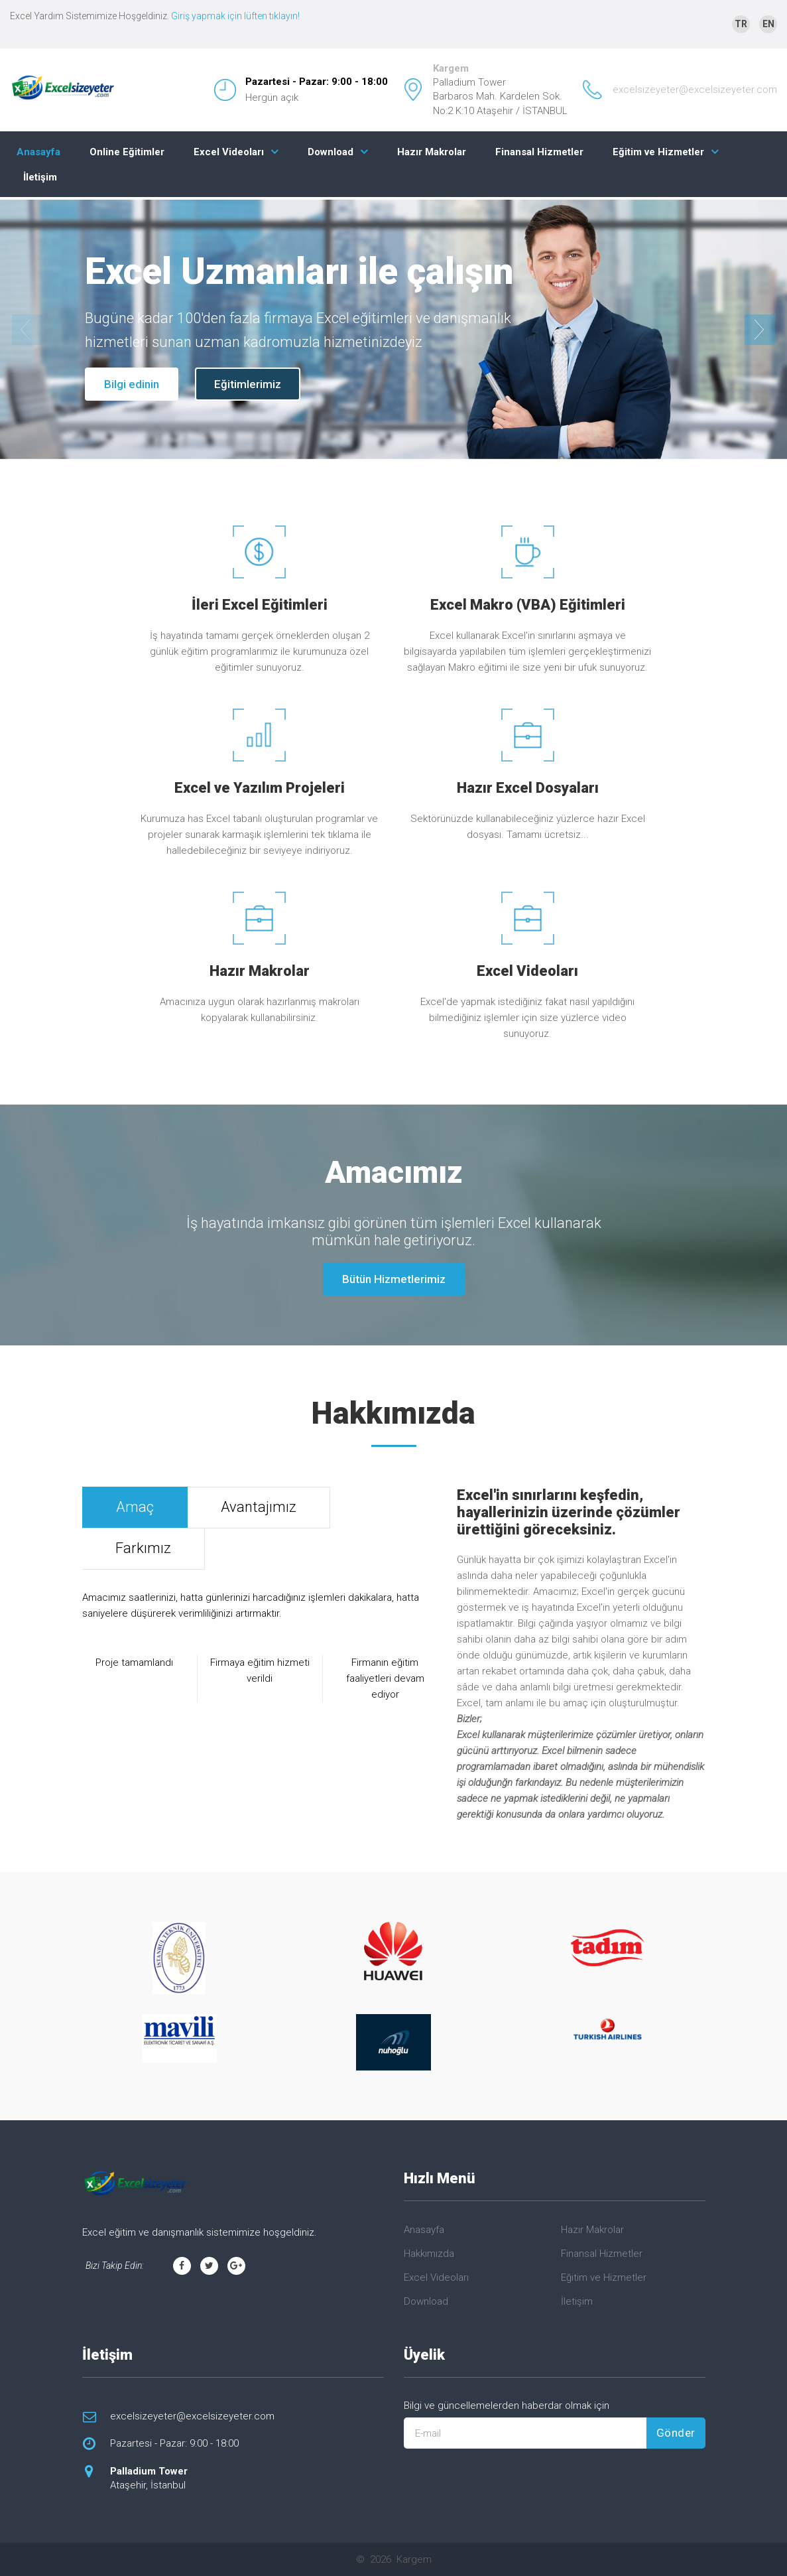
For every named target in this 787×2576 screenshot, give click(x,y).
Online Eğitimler (127, 152)
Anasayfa (38, 152)
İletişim (40, 177)
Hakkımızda (429, 2254)
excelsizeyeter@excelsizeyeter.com (695, 90)
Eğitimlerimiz (247, 384)
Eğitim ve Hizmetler (658, 152)
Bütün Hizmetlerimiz (394, 1279)
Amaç (135, 1507)
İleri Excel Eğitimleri (260, 604)
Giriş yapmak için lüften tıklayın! (235, 16)
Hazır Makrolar (431, 152)
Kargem (451, 68)
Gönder (676, 2432)
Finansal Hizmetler (539, 152)
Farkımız (143, 1548)
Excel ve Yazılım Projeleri (259, 788)
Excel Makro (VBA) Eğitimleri (527, 604)
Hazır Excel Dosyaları (528, 788)
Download (330, 152)
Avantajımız (258, 1507)
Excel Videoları (229, 152)
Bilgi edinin (131, 384)
